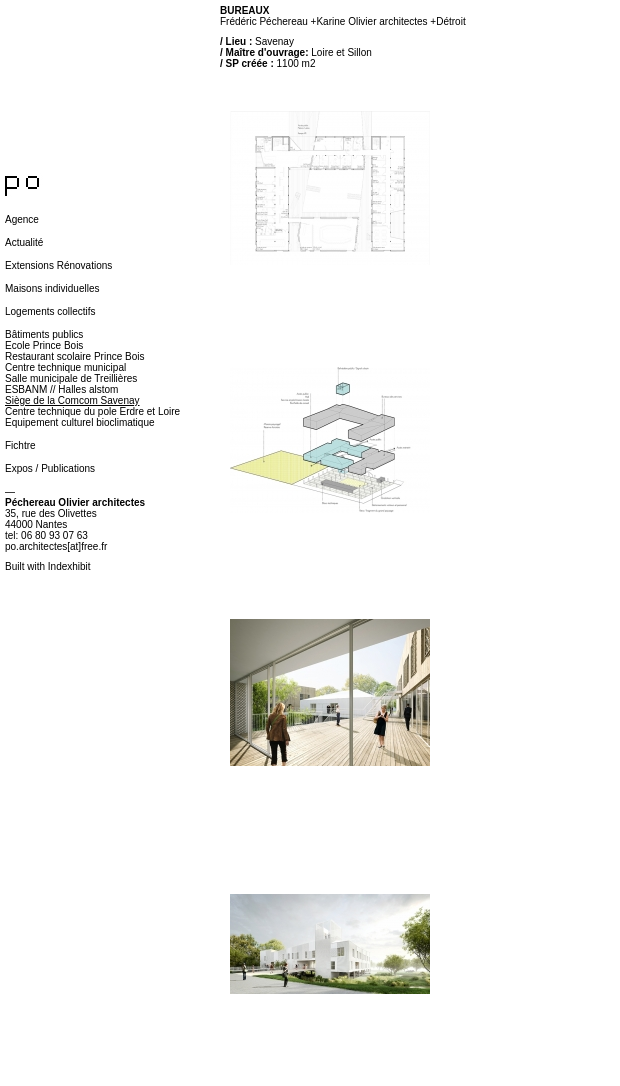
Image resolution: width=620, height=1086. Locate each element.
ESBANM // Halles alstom (61, 389)
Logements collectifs (50, 311)
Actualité (24, 242)
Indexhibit (69, 566)
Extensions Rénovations (58, 265)
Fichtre (20, 445)
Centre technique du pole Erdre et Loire (92, 411)
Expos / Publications (50, 468)
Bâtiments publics (44, 334)
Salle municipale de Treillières (71, 378)
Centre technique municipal (65, 367)
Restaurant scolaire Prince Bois (75, 356)
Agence (22, 219)
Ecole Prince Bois (44, 345)
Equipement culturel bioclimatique (80, 422)
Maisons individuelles (52, 288)
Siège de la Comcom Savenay (72, 400)
